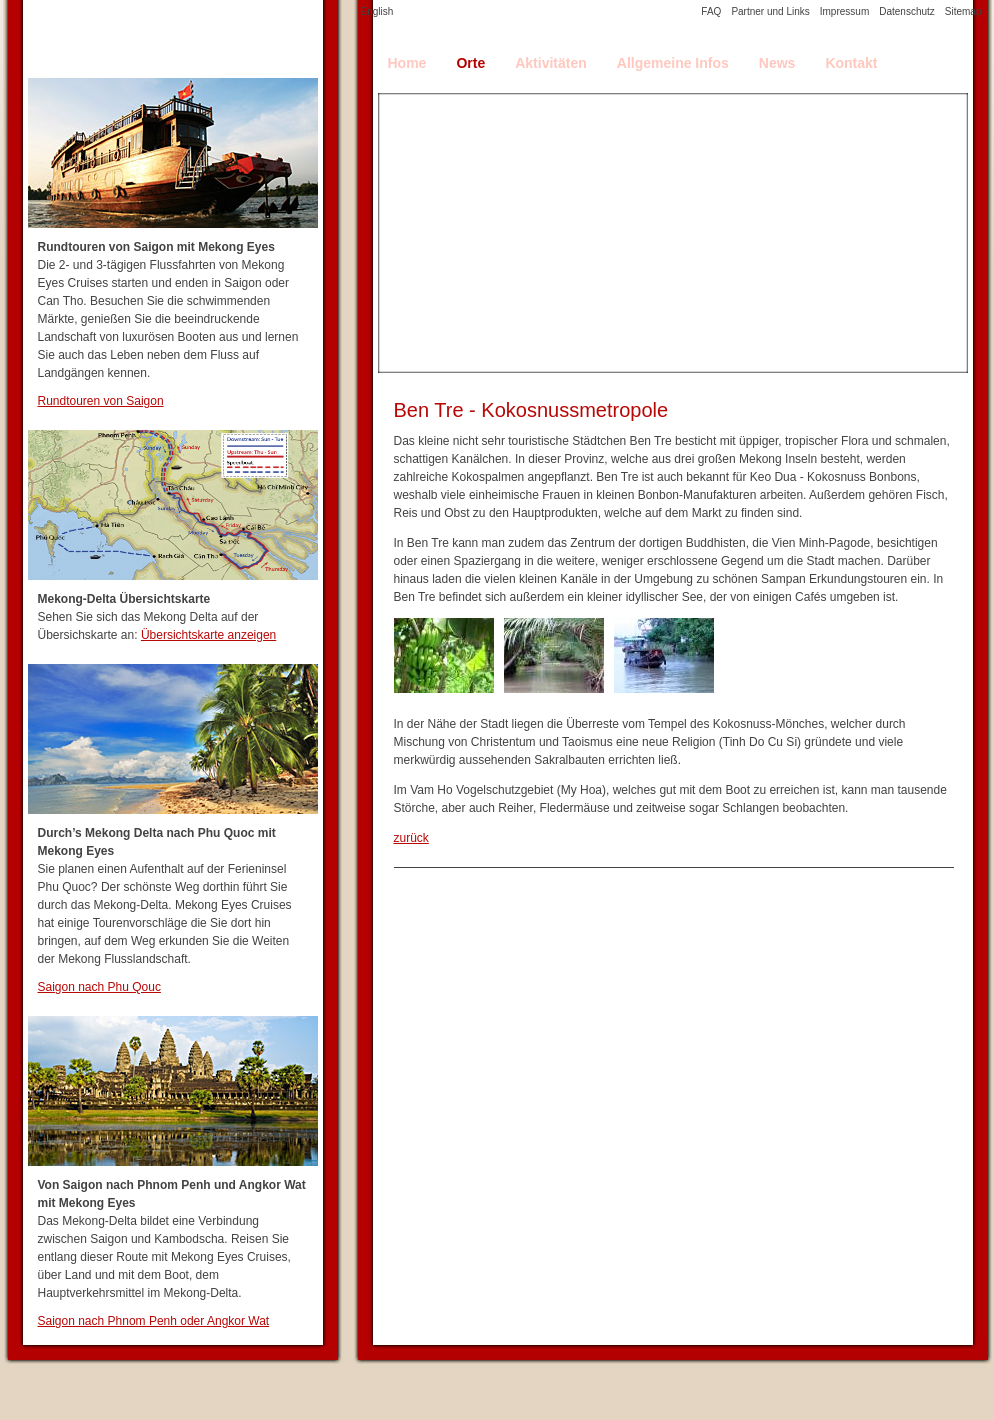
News (777, 63)
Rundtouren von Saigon (101, 401)
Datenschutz (907, 11)
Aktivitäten (551, 63)
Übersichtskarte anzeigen (208, 635)
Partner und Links (770, 11)
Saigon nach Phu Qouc (99, 987)
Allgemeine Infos (673, 63)
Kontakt (851, 63)
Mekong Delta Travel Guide (173, 39)
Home (407, 63)
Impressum (844, 11)
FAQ (711, 11)
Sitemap (963, 11)
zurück (411, 838)
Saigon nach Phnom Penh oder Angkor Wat (154, 1321)
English (377, 11)
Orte (470, 63)
